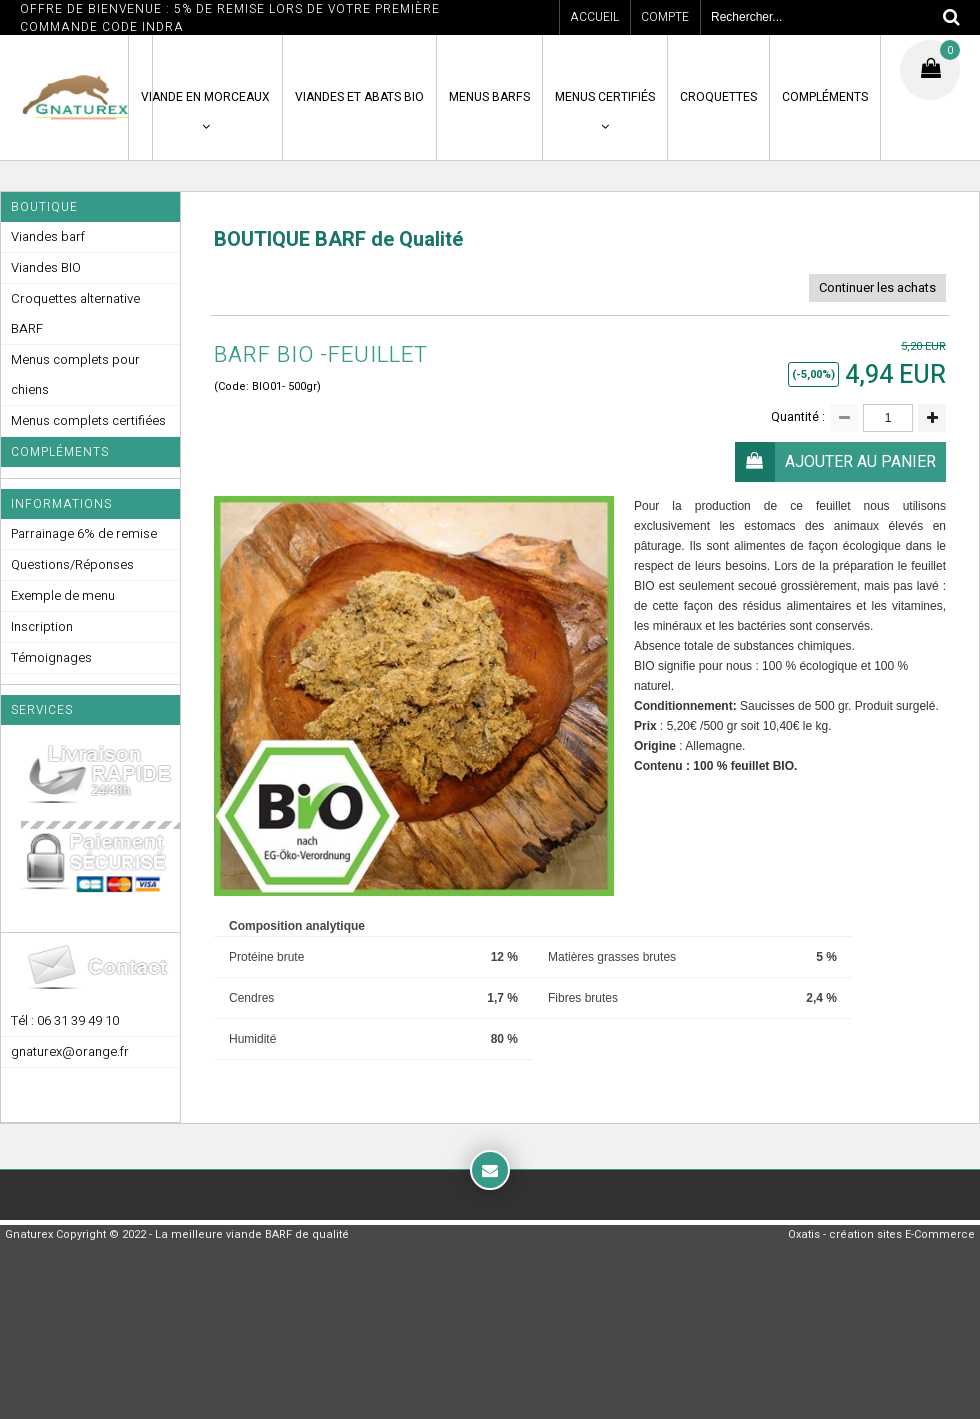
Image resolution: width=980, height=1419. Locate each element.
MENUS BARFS (489, 97)
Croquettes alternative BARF (75, 313)
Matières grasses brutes (612, 957)
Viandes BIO (46, 267)
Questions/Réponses (72, 564)
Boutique (44, 207)
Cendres (251, 998)
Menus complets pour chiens (75, 374)
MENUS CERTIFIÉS (605, 97)
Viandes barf (48, 236)
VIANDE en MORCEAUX (205, 97)
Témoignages (51, 657)
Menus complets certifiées (88, 420)
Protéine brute (266, 957)
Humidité (252, 1039)
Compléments (60, 452)
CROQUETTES (718, 97)
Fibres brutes (583, 998)
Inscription (42, 626)
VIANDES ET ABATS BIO (359, 97)
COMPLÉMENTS (825, 97)
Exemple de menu (63, 595)
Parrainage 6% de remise (84, 533)
